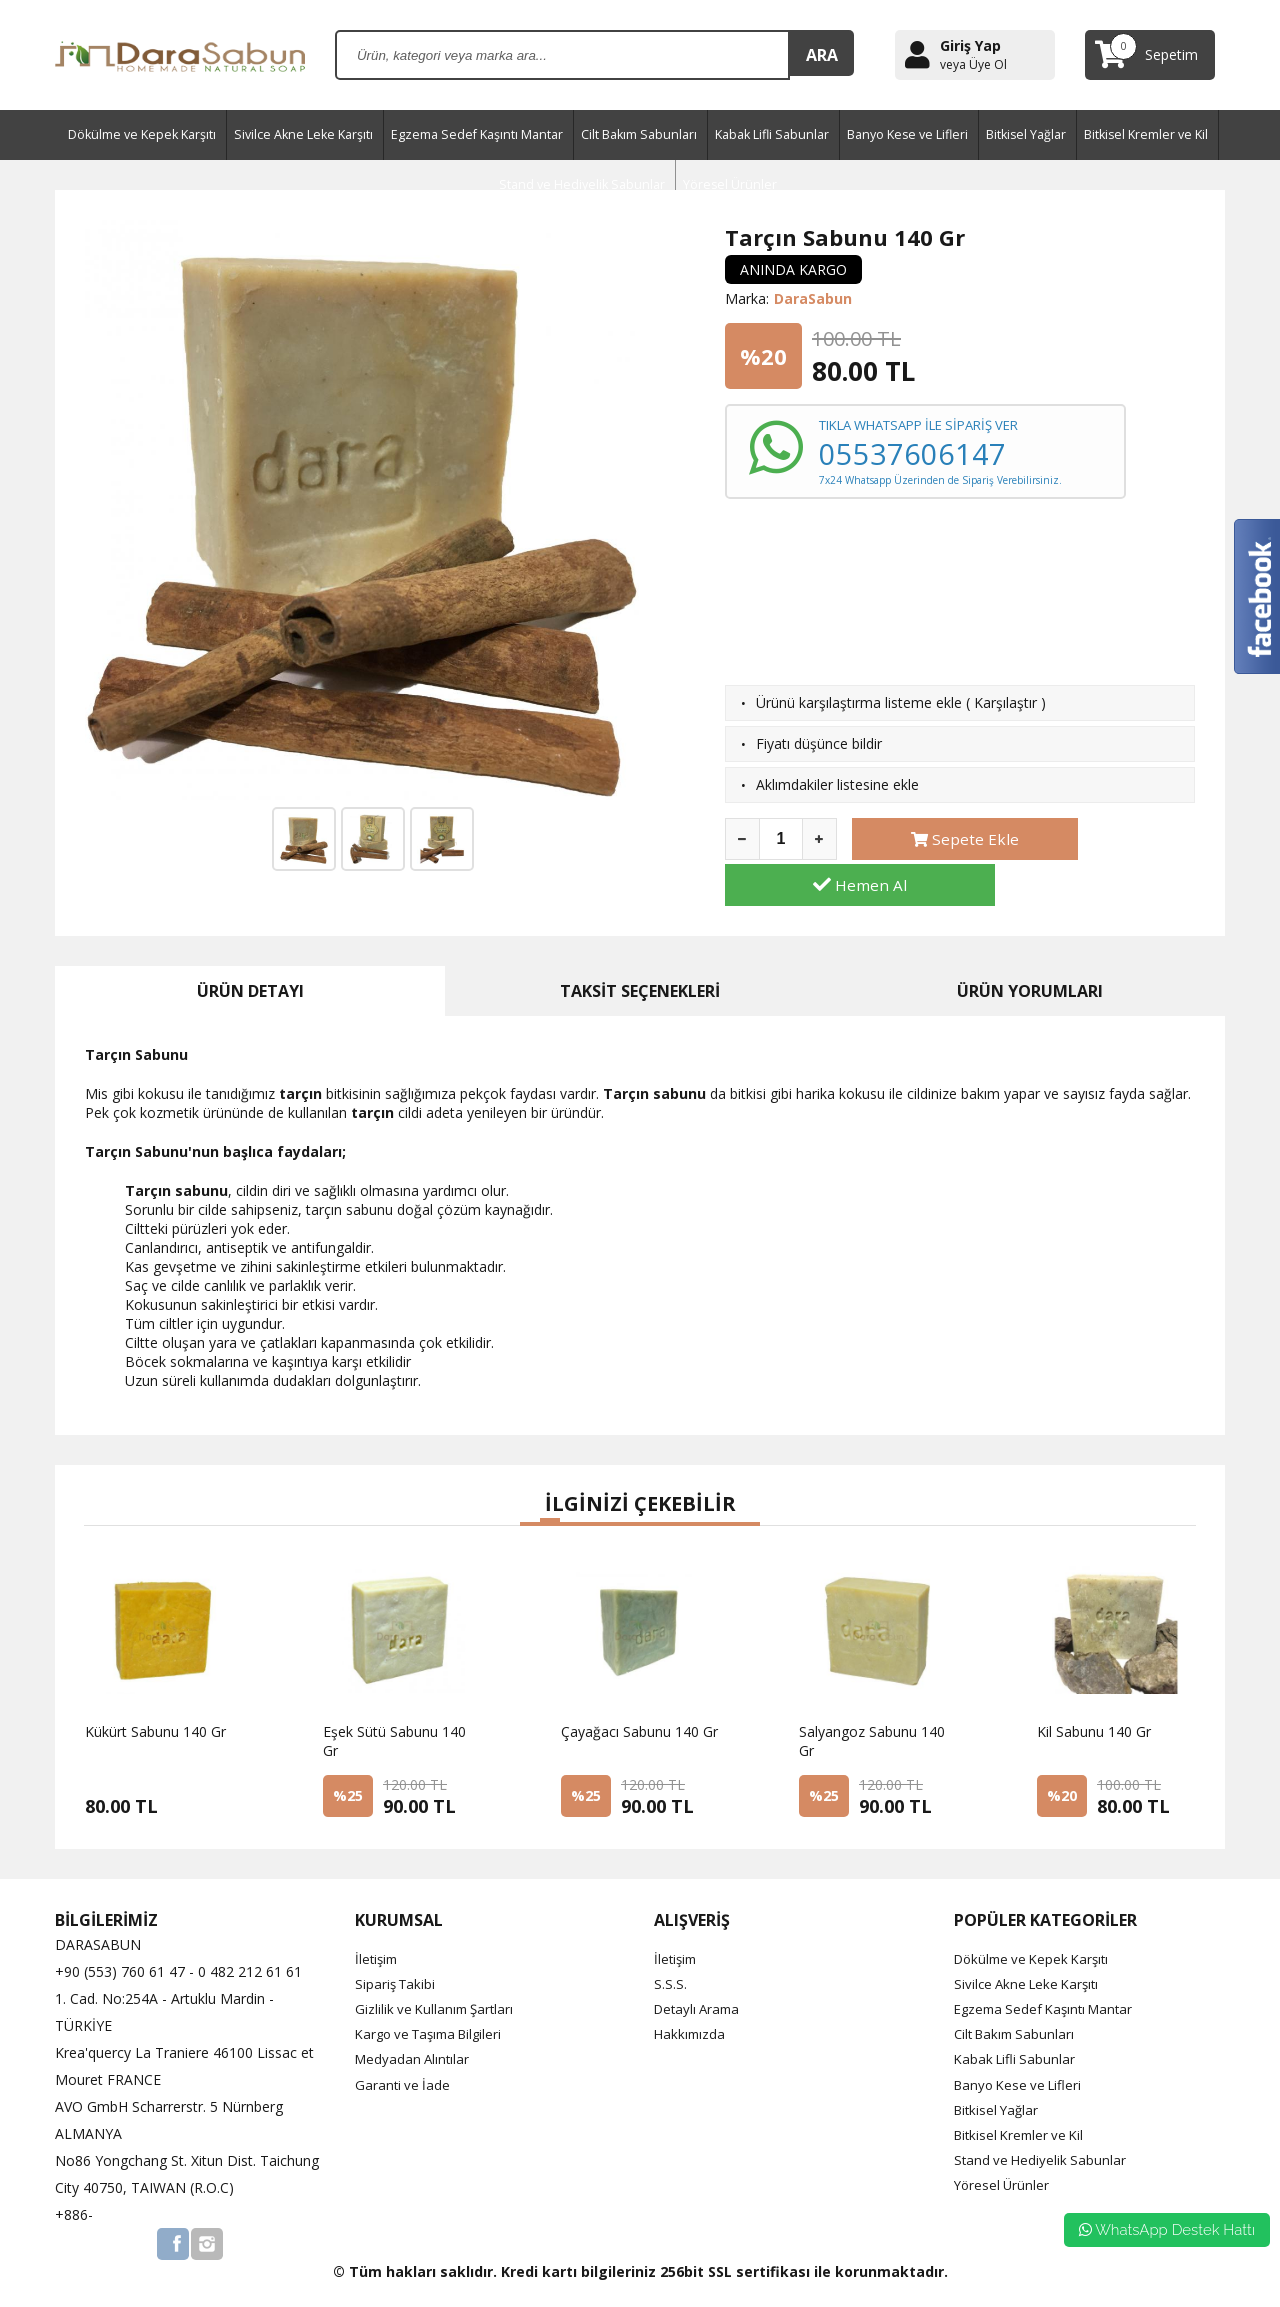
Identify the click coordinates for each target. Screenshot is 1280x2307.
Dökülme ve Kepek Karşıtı (142, 134)
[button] (530, 1489)
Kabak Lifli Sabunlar (772, 134)
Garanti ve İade (404, 2049)
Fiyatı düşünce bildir (819, 743)
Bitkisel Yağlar (1026, 134)
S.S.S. (670, 1948)
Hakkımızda (691, 1999)
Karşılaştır (1005, 702)
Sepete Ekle (934, 839)
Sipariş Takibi (397, 1948)
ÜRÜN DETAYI (250, 956)
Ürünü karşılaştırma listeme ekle (859, 702)
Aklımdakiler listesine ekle (837, 784)
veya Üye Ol (973, 65)
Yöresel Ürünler (1003, 2150)
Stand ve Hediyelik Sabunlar (1042, 2125)
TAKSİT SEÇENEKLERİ (640, 956)
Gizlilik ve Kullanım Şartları (438, 1973)
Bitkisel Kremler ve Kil (1146, 134)
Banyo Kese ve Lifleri (907, 134)
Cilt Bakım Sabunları (639, 134)
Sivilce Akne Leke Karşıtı (303, 134)
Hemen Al (1113, 839)
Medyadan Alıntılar (414, 2024)
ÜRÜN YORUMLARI (1030, 956)
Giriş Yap (970, 45)
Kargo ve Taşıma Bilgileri (435, 1999)
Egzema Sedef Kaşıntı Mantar (477, 134)
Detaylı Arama (700, 1973)
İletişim (378, 1923)
